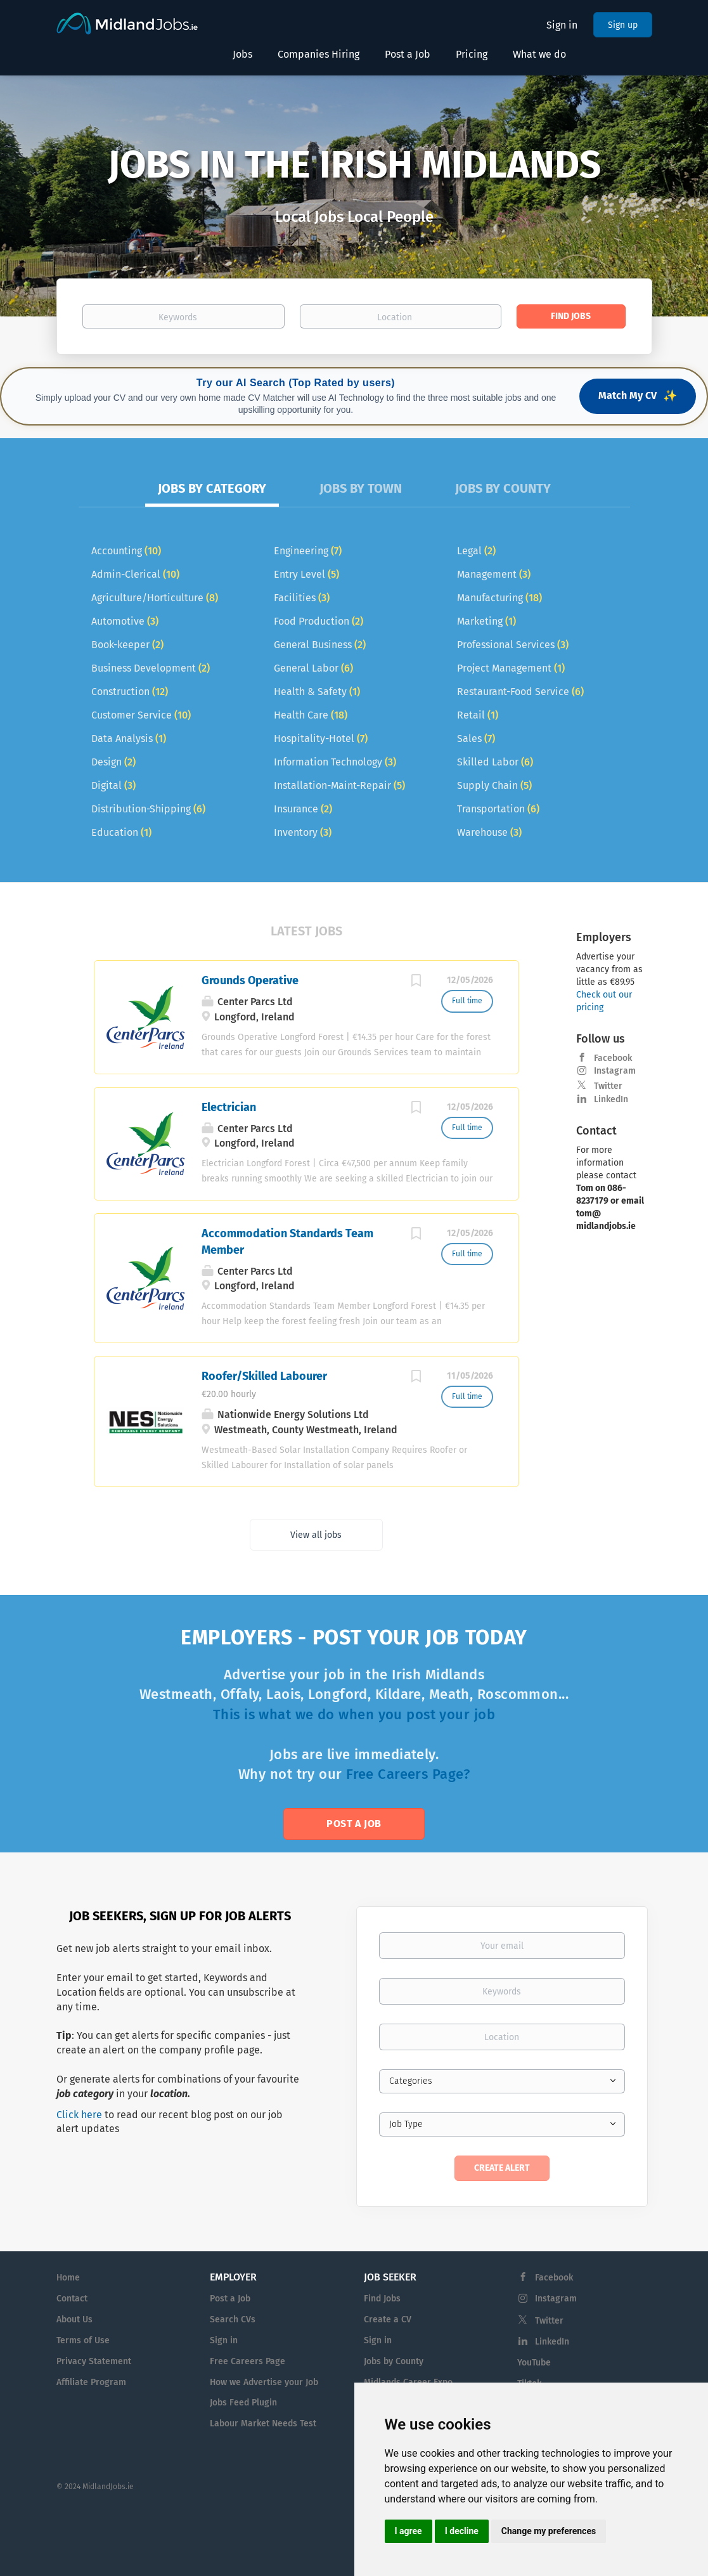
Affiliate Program (91, 2382)
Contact (71, 2298)
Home (68, 2277)
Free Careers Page (247, 2361)
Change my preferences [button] (548, 2531)
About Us (74, 2319)
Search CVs (232, 2319)
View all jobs (316, 1535)
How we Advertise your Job (264, 2382)
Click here (79, 2115)
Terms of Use (83, 2340)
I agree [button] (408, 2531)
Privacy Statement (93, 2361)
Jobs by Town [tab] (360, 488)
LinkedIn (611, 1099)
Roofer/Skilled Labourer (264, 1376)
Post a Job (353, 1824)
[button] (53, 195)
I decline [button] (462, 2531)
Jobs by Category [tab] (212, 488)
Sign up (623, 25)
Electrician (229, 1107)
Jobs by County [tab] (503, 488)
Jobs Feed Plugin (243, 2402)
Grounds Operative (250, 980)
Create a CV (387, 2319)
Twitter (608, 1086)
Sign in (561, 25)
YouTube (534, 2362)
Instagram (615, 1070)
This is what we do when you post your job (354, 1714)
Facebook (613, 1058)
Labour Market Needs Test (263, 2423)
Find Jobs (571, 316)
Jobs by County (393, 2361)
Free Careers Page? (408, 1774)
